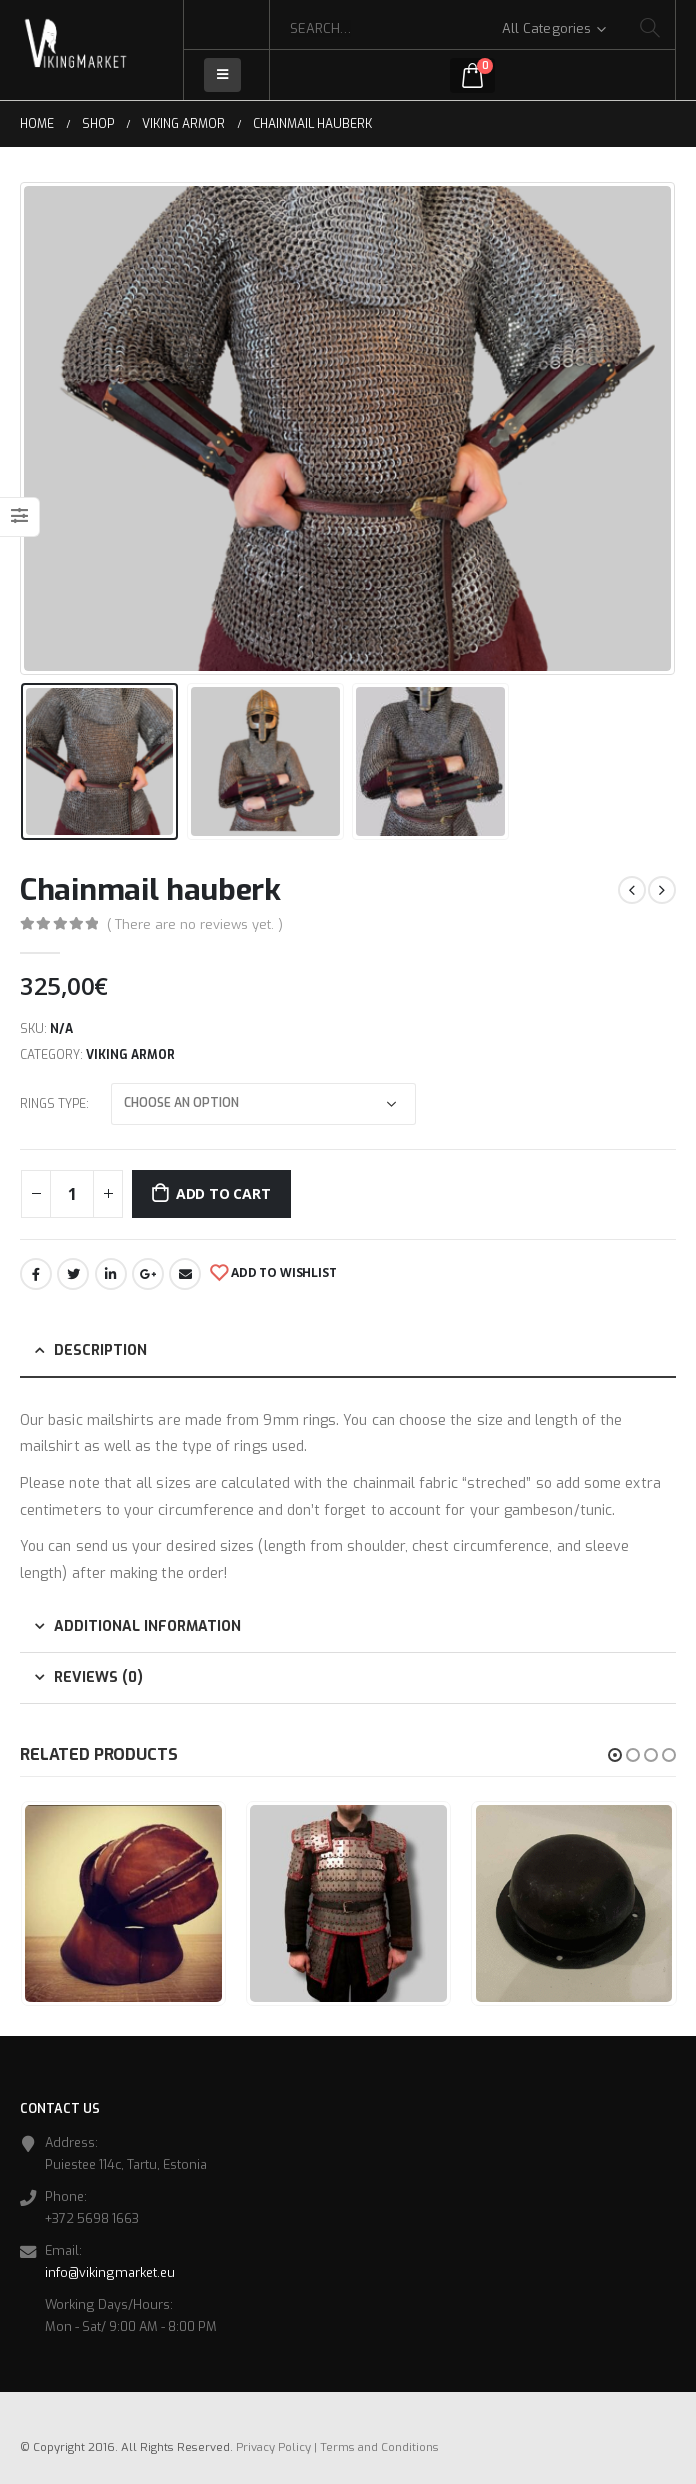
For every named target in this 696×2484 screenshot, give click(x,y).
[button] (615, 1755)
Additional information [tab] (147, 1626)
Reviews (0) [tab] (98, 1677)
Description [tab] (100, 1350)
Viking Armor (130, 1055)
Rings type (53, 1104)
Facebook (36, 1274)
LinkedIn (111, 1274)
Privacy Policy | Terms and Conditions (337, 2447)
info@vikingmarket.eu (110, 2272)
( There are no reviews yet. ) (195, 924)
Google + (148, 1274)
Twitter (73, 1274)
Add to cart (223, 1193)
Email (185, 1274)
